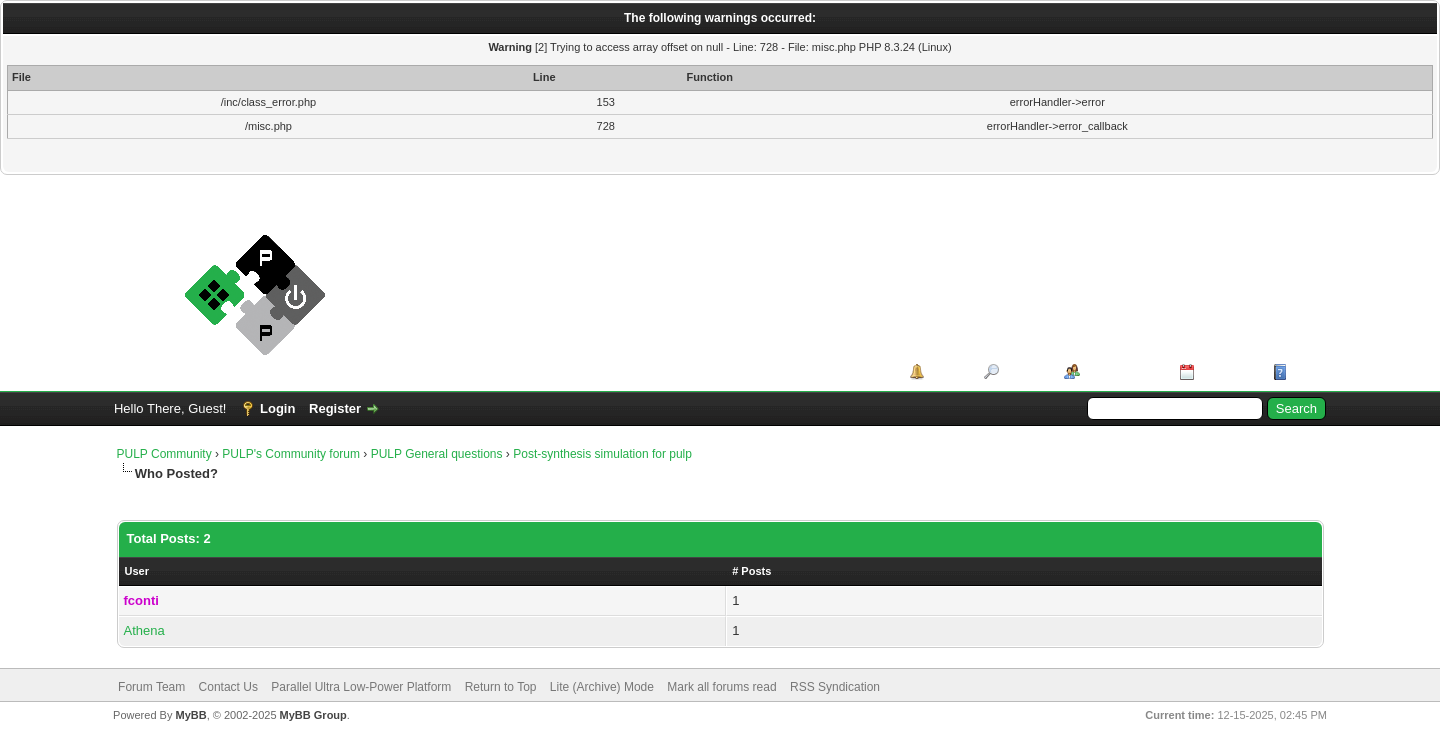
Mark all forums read (721, 687)
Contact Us (228, 687)
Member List (1122, 371)
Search (1024, 371)
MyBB (190, 715)
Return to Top (501, 687)
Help (1306, 371)
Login (277, 408)
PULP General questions (437, 454)
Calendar (1227, 371)
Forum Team (151, 687)
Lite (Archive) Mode (602, 687)
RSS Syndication (835, 687)
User (137, 571)
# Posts (751, 571)
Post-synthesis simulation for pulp (602, 454)
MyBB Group (313, 715)
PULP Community (164, 454)
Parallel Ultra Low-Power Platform (361, 687)
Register (335, 408)
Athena (144, 630)
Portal (947, 371)
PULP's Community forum (291, 454)
